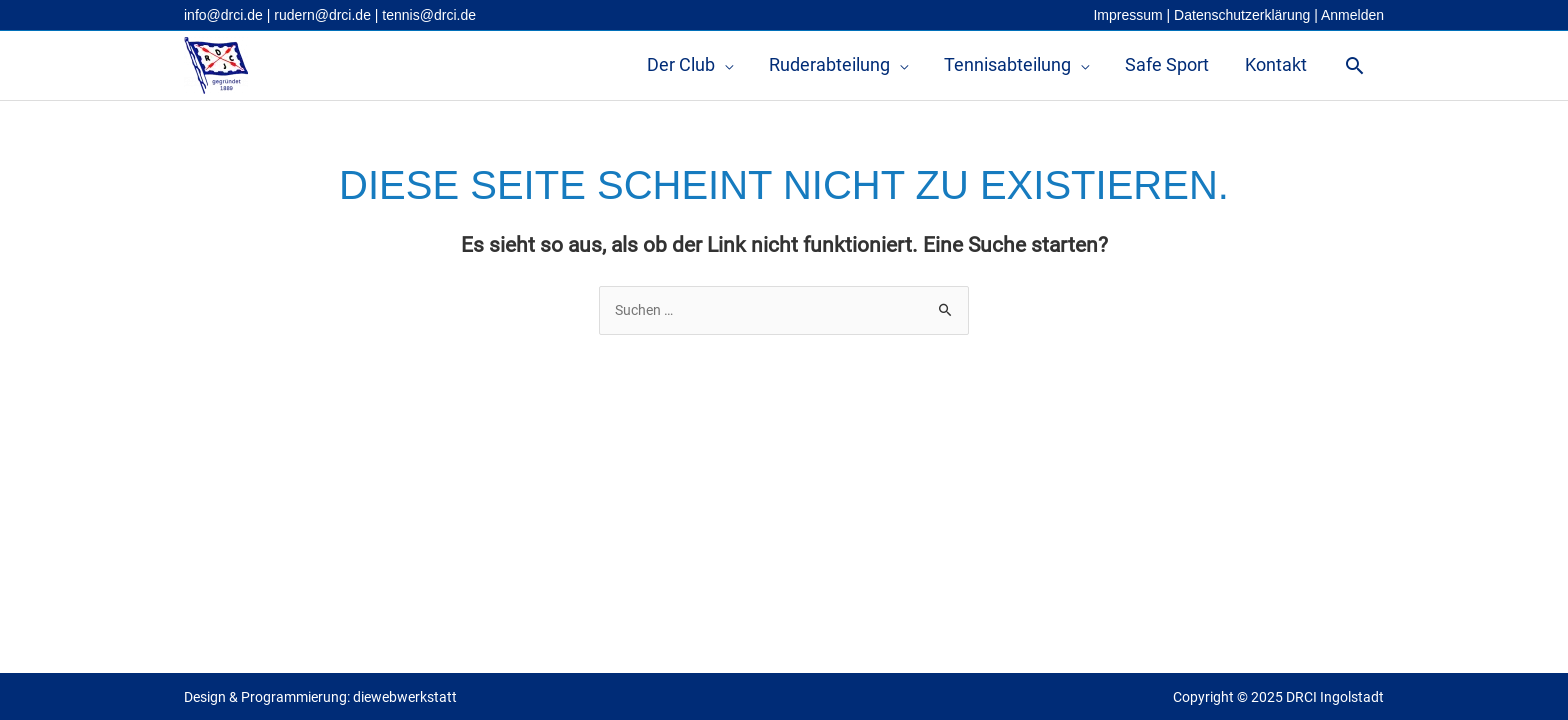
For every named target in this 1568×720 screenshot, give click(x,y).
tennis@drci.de (429, 15)
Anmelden (1352, 15)
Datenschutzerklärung (1242, 15)
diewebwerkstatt (405, 697)
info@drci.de (223, 15)
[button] (1354, 65)
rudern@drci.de (322, 15)
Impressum (1127, 15)
